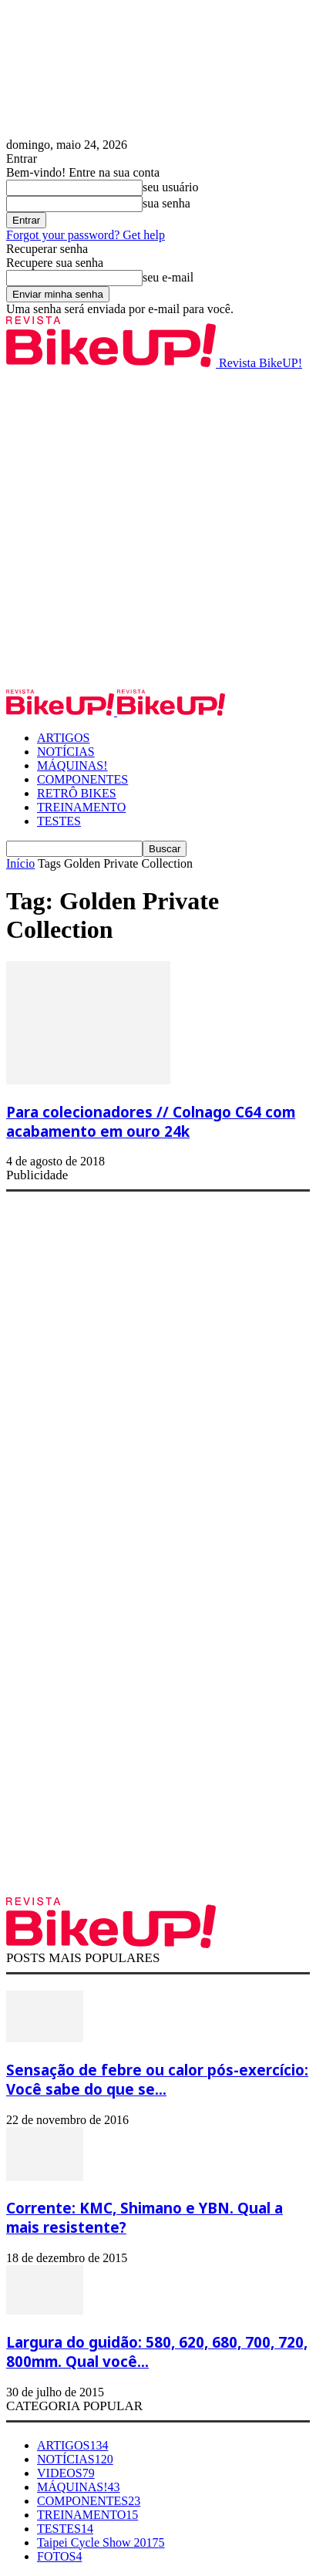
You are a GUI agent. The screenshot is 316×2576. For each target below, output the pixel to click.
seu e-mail (168, 277)
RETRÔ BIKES (76, 793)
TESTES (59, 821)
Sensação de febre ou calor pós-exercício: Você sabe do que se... (157, 2079)
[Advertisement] (158, 528)
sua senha (166, 203)
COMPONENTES (82, 779)
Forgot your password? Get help (85, 234)
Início (20, 863)
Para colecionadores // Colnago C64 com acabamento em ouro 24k (150, 1121)
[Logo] (61, 711)
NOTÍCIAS (66, 751)
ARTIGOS (63, 737)
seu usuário (170, 187)
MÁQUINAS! (72, 765)
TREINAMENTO (81, 807)
